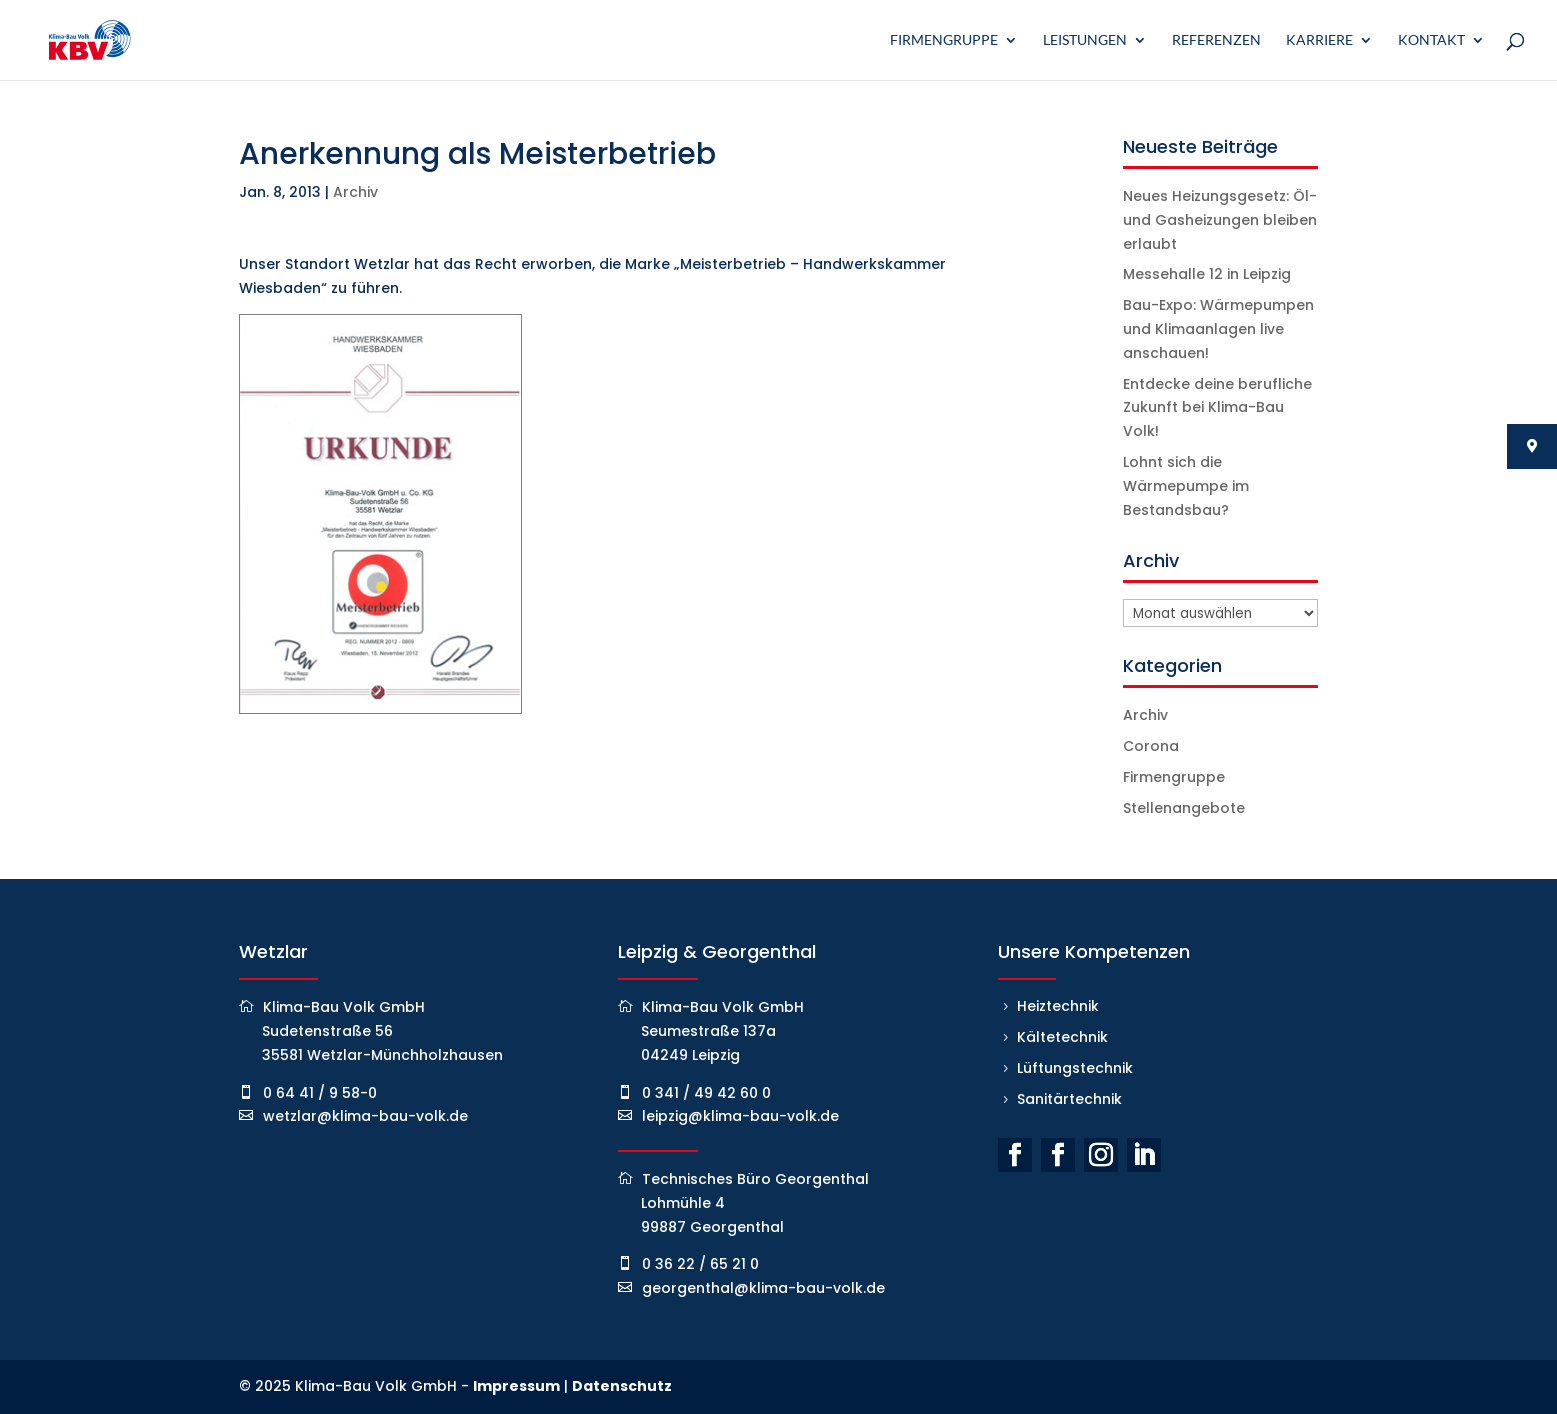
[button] (44, 1370)
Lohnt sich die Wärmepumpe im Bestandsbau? (1186, 486)
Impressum (516, 1386)
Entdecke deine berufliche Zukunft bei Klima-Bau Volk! (1217, 408)
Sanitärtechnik (1069, 1099)
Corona (1151, 746)
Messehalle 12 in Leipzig (1207, 274)
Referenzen (1216, 40)
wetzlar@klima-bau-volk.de (365, 1116)
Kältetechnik (1062, 1037)
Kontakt (1431, 40)
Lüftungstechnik (1075, 1068)
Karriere (1319, 40)
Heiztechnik (1058, 1006)
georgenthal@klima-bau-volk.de (763, 1288)
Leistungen (1085, 40)
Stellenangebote (1184, 808)
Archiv (355, 192)
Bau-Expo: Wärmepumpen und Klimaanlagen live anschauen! (1218, 329)
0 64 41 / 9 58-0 (320, 1093)
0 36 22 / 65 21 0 (700, 1264)
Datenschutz (622, 1386)
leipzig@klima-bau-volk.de (740, 1116)
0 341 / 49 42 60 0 (706, 1093)
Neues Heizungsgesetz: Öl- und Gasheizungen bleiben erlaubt (1220, 220)
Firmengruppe (944, 40)
